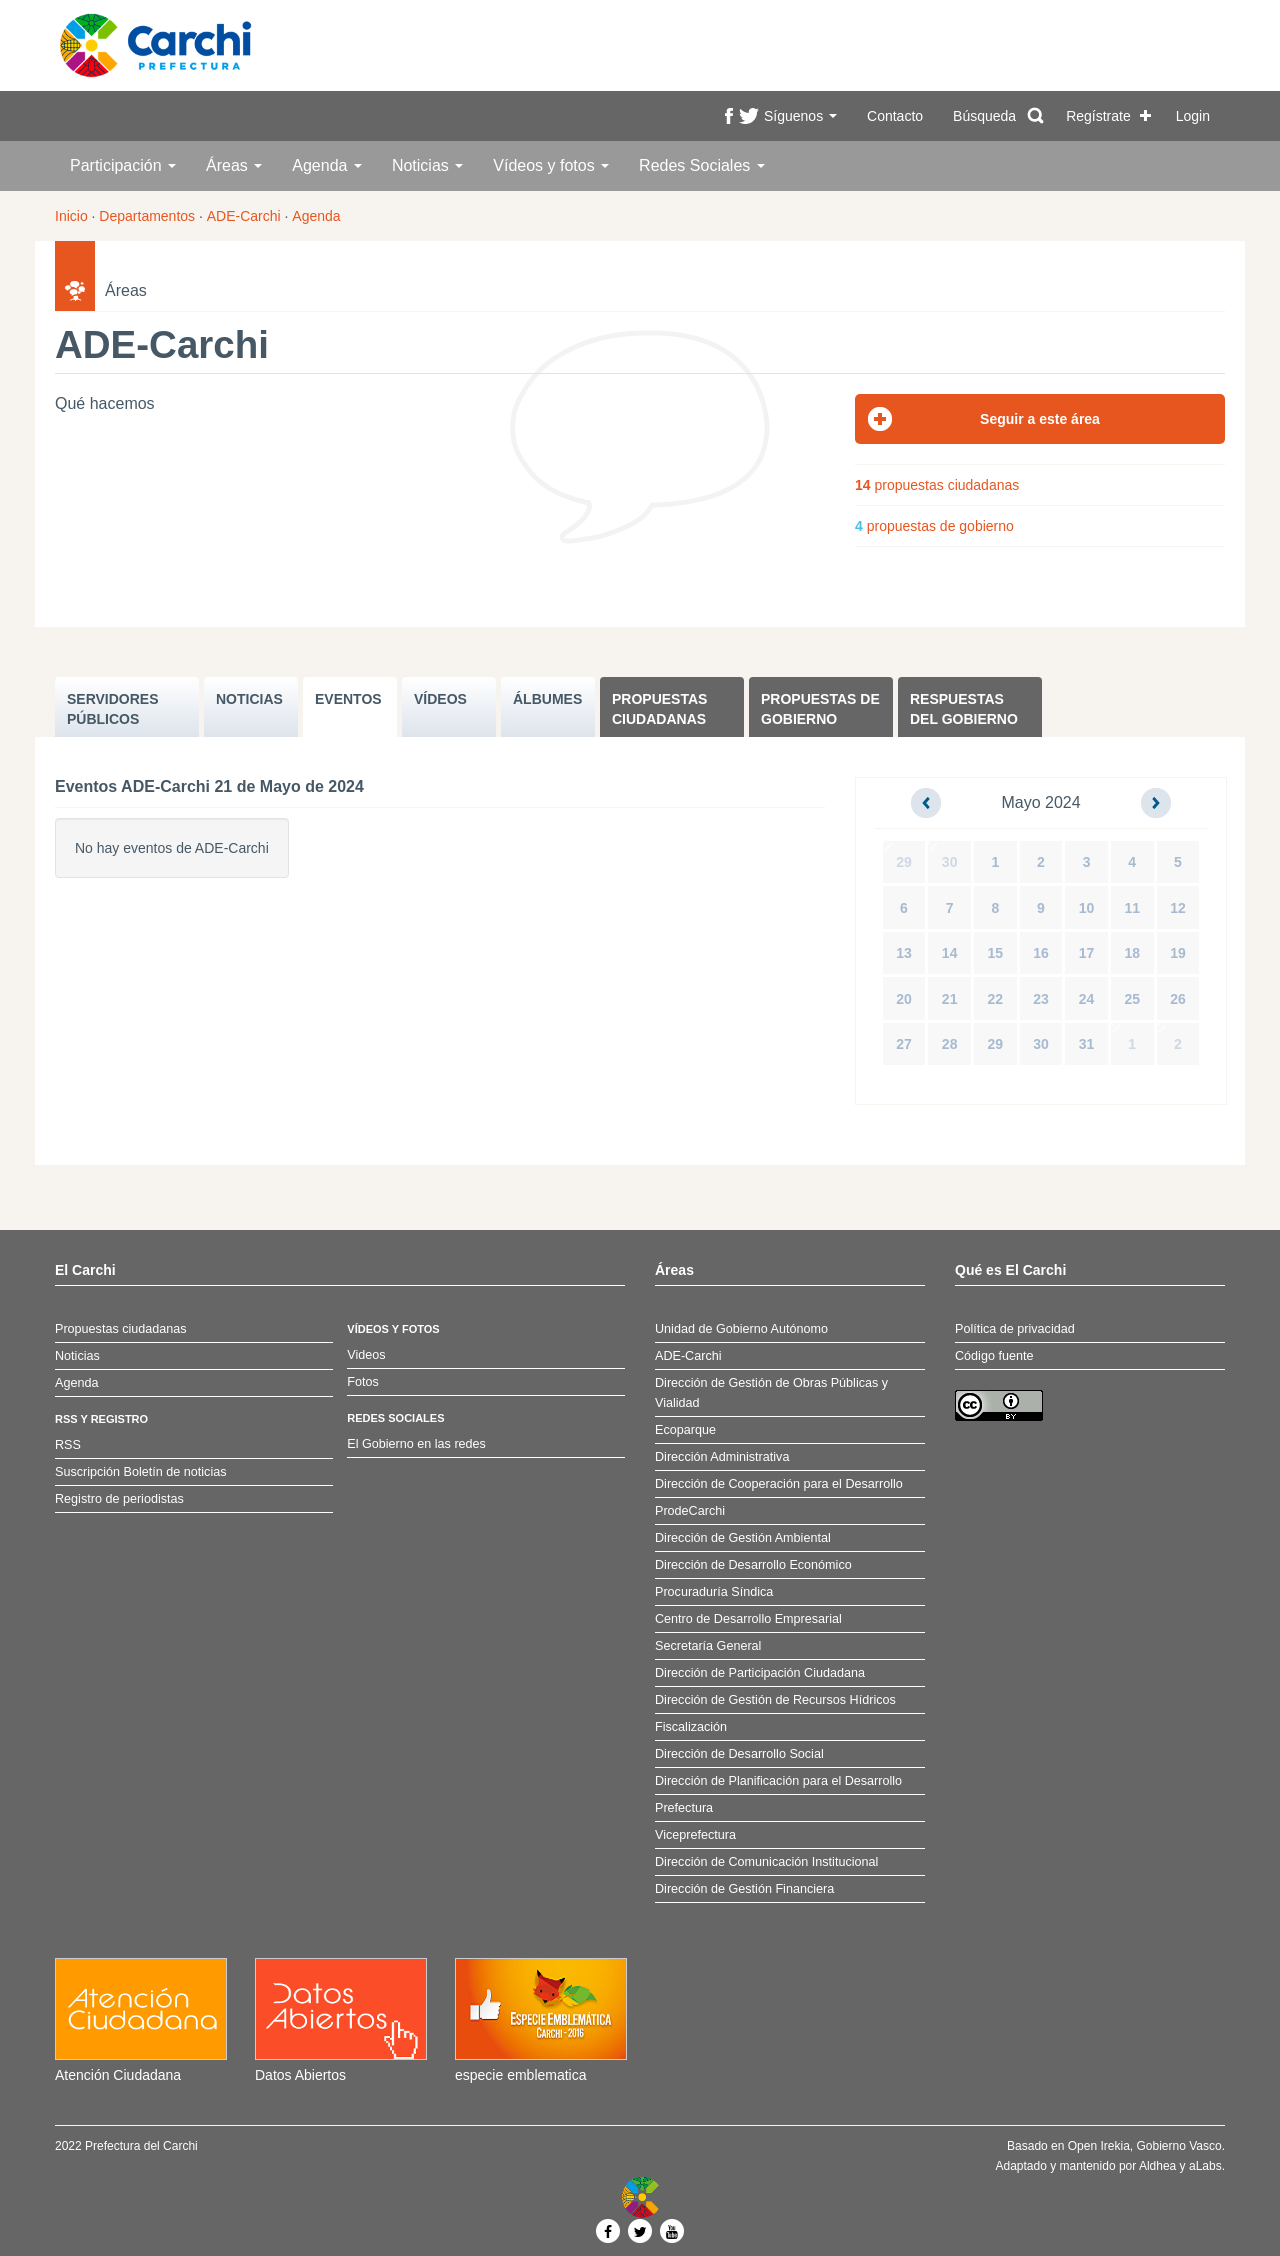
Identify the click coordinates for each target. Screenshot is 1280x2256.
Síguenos (800, 116)
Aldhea (1157, 2166)
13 (904, 953)
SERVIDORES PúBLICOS (113, 709)
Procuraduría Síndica (714, 1592)
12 (1178, 908)
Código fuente (994, 1356)
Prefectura (684, 1808)
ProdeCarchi (690, 1511)
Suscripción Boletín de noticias (141, 1472)
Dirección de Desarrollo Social (739, 1754)
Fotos (363, 1382)
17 (1087, 953)
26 (1178, 999)
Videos (366, 1355)
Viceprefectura (695, 1835)
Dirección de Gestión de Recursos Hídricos (775, 1700)
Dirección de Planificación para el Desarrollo (778, 1781)
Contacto (895, 116)
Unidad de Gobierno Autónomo (741, 1329)
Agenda (327, 165)
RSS (68, 1445)
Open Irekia (1099, 2146)
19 (1178, 953)
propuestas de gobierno (934, 526)
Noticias (427, 165)
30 (950, 862)
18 (1132, 953)
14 (950, 953)
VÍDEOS (440, 699)
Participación (123, 165)
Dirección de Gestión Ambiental (743, 1538)
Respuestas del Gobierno (964, 709)
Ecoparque (685, 1430)
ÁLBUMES (547, 699)
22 (996, 999)
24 (1087, 999)
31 (1087, 1044)
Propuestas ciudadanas (659, 709)
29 (904, 862)
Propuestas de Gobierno (820, 709)
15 (996, 953)
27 (904, 1044)
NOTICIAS (249, 699)
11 (1132, 908)
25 (1132, 999)
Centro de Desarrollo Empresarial (748, 1619)
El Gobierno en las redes (416, 1444)
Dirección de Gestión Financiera (744, 1889)
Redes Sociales (702, 165)
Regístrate (1098, 116)
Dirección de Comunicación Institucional (766, 1862)
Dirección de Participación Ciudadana (760, 1673)
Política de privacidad (1015, 1329)
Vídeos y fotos (551, 165)
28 (950, 1044)
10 (1087, 908)
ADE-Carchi (244, 216)
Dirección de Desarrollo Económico (753, 1565)
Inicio (71, 216)
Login (1193, 116)
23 (1041, 999)
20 (904, 999)
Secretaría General (708, 1646)
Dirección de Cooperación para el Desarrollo (779, 1484)
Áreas (234, 165)
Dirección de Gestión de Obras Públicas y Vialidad (771, 1393)
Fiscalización (691, 1727)
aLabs (1205, 2166)
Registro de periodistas (119, 1499)
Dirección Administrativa (722, 1457)
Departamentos (147, 216)
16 (1041, 953)
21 (950, 999)
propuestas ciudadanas (937, 485)
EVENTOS (348, 699)
